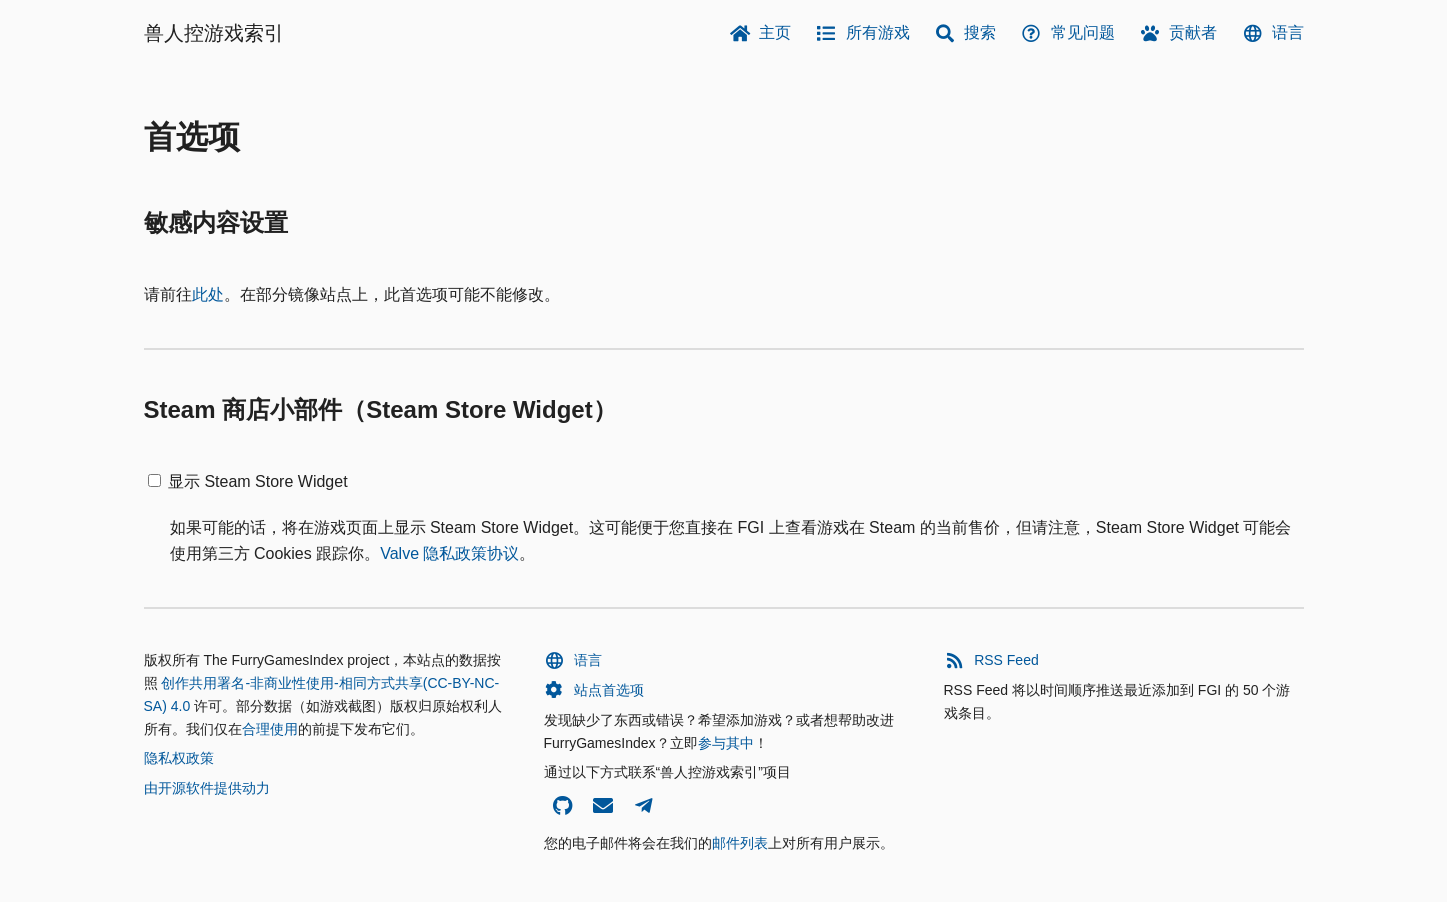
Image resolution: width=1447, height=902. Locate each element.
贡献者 (1178, 33)
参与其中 (726, 743)
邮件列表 (740, 843)
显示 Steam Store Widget (258, 481)
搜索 (965, 33)
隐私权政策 (179, 758)
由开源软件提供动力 (207, 788)
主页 (760, 33)
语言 (1272, 33)
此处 (208, 294)
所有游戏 (862, 33)
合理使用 (270, 729)
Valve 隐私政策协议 (449, 553)
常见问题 (1067, 33)
